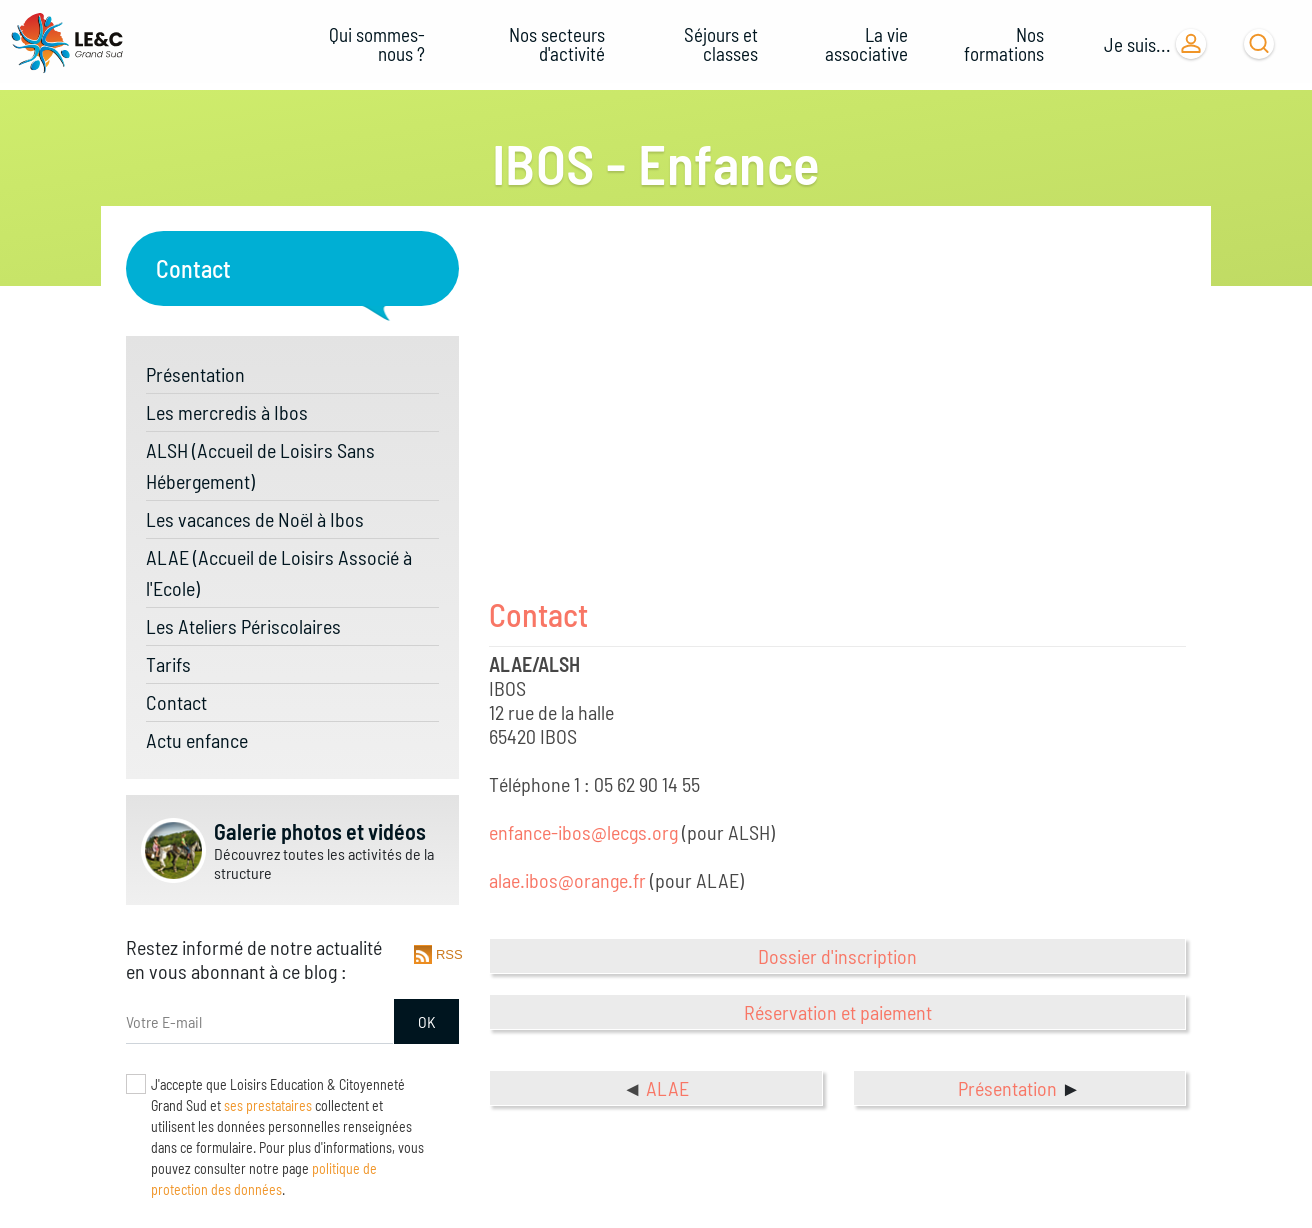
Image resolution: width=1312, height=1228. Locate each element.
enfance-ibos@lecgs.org (583, 832)
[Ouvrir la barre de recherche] (1259, 44)
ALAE (667, 1088)
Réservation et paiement (838, 1012)
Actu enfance (197, 740)
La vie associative (866, 44)
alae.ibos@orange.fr (567, 880)
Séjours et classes (721, 44)
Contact (176, 702)
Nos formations (1004, 44)
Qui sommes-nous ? (377, 44)
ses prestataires (268, 1105)
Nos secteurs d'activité (557, 44)
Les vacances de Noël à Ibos (255, 519)
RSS (447, 954)
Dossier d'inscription (837, 956)
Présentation (195, 374)
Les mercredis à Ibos (227, 412)
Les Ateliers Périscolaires (243, 626)
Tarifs (168, 664)
